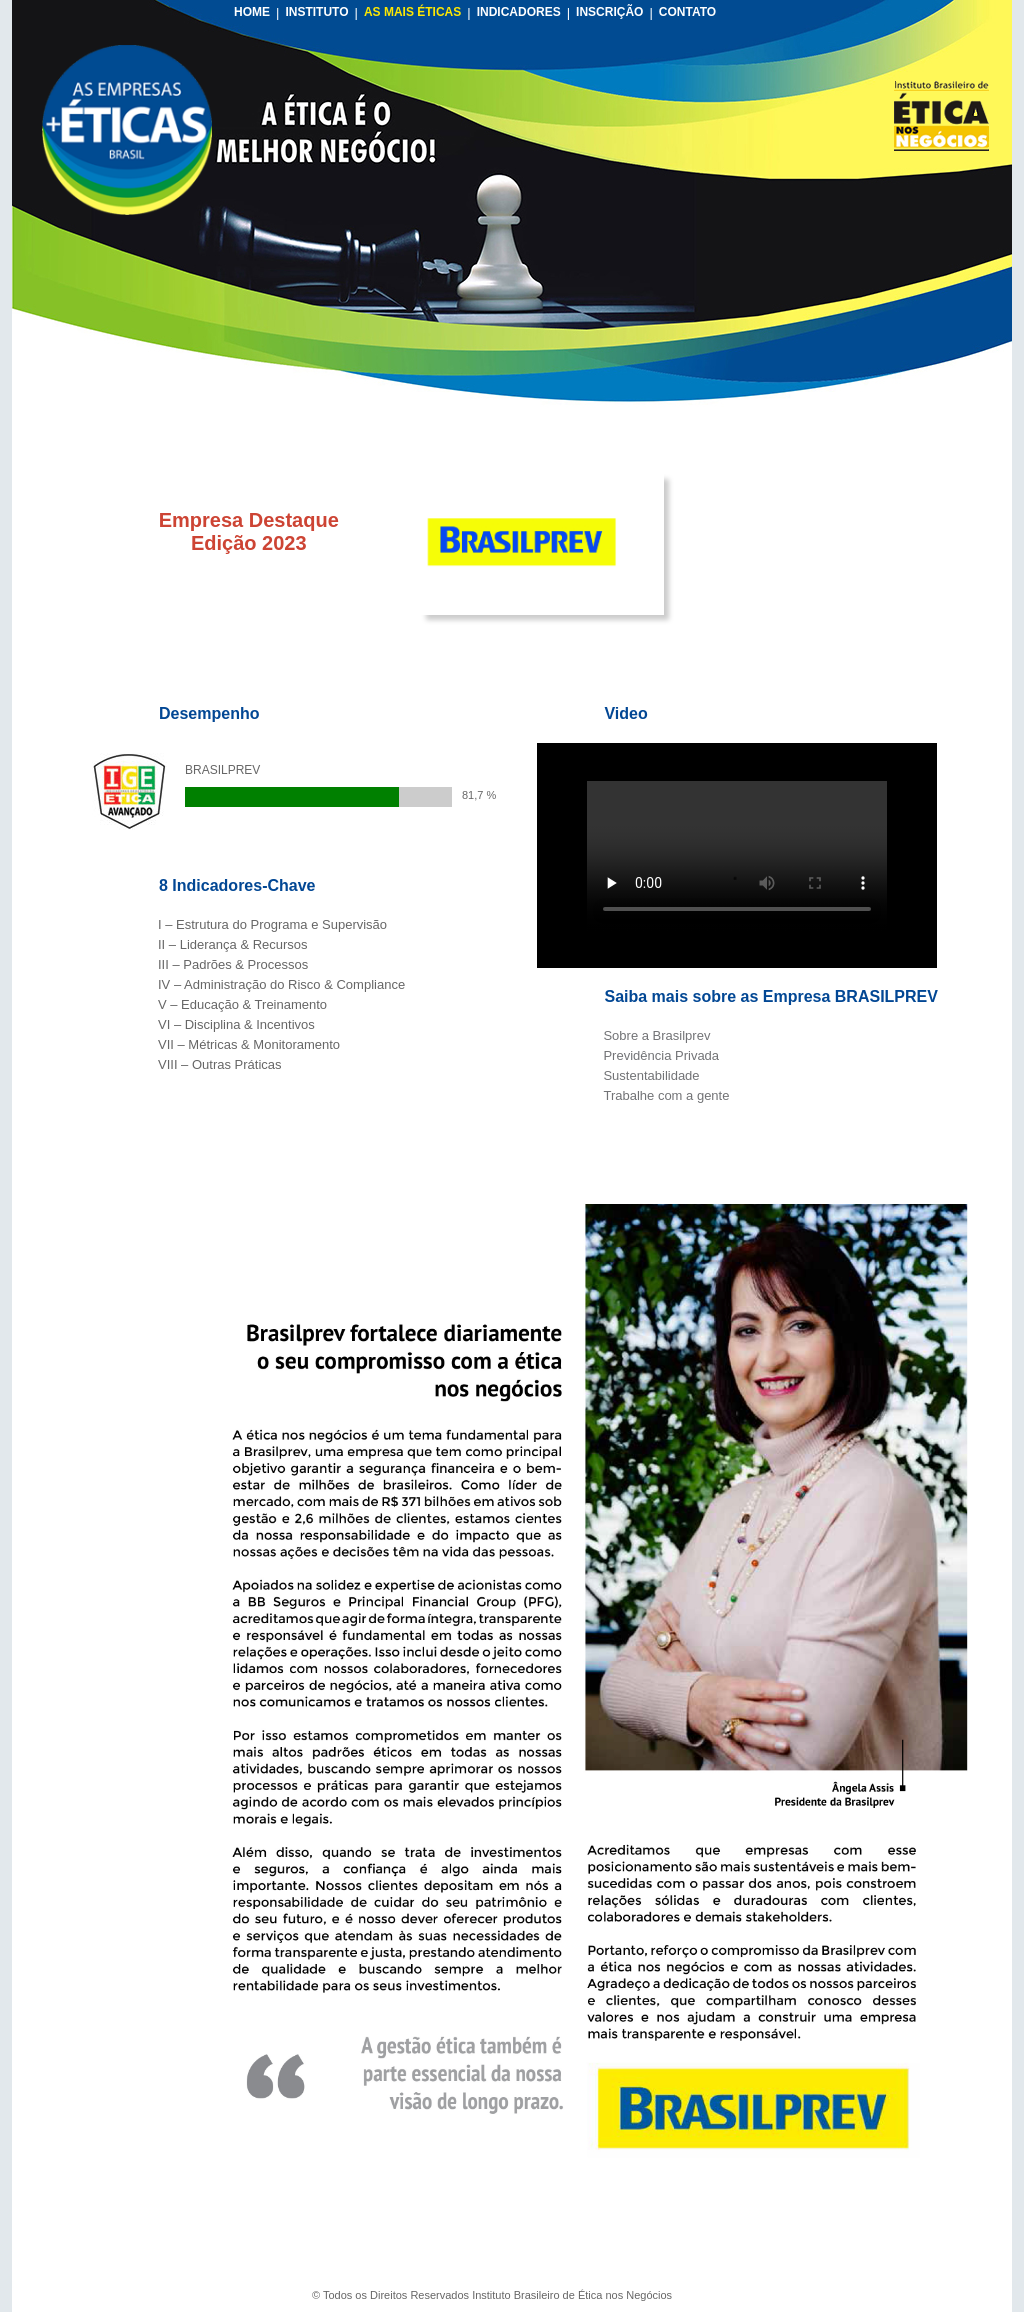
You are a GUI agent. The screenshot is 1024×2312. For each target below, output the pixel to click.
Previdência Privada (661, 1055)
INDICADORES (519, 12)
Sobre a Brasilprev (656, 1035)
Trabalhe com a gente (666, 1095)
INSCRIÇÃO (609, 12)
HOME (252, 12)
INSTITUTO (316, 12)
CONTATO (687, 12)
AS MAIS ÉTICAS (412, 12)
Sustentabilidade (651, 1075)
